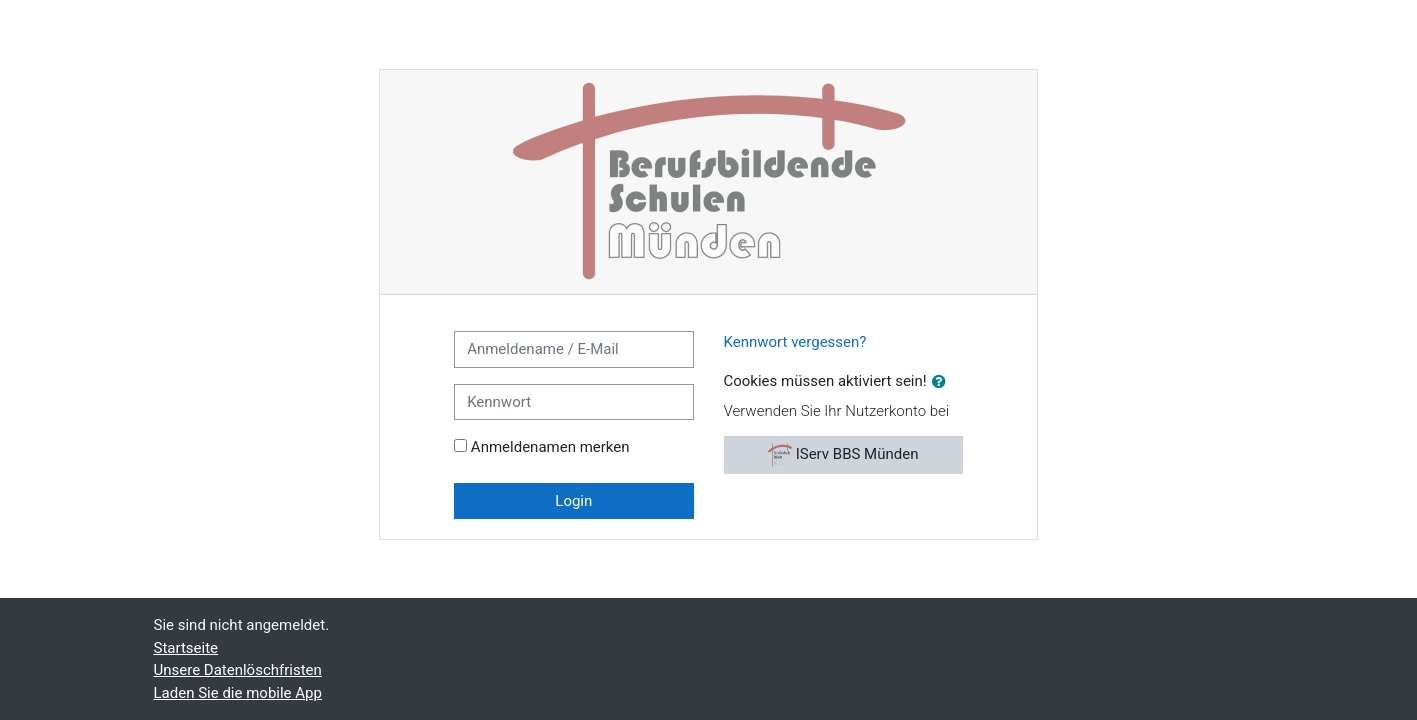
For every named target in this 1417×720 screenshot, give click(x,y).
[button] (943, 382)
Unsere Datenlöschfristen (238, 670)
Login (573, 501)
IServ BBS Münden (843, 455)
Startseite (186, 648)
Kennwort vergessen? (795, 342)
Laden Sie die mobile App (238, 693)
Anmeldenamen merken (550, 447)
